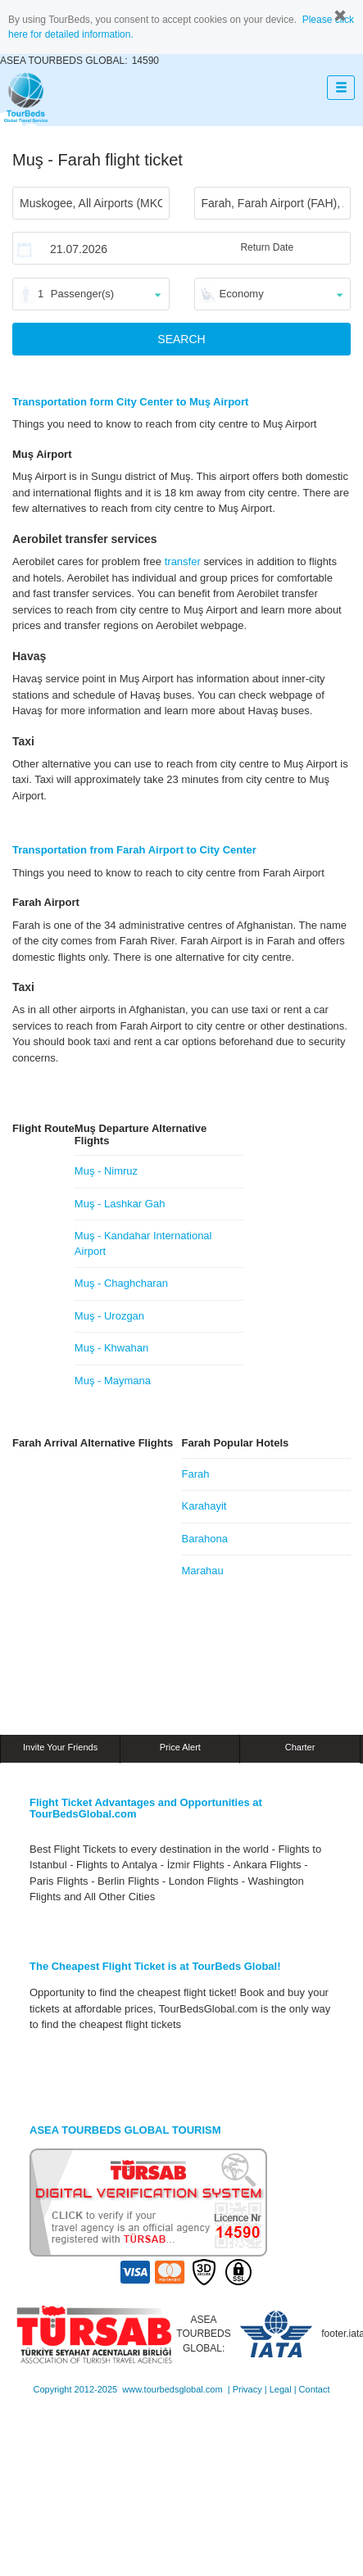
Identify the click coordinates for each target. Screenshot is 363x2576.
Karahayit (204, 1506)
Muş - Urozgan (109, 1316)
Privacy (247, 2389)
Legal (281, 2389)
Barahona (205, 1538)
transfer (183, 561)
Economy (242, 293)
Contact (314, 2389)
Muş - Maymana (113, 1380)
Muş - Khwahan (111, 1348)
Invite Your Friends (60, 1747)
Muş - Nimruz (106, 1171)
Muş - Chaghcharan (121, 1283)
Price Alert (180, 1747)
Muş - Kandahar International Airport (143, 1243)
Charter (300, 1747)
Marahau (203, 1570)
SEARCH (181, 339)
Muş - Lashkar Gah (120, 1203)
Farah (196, 1474)
